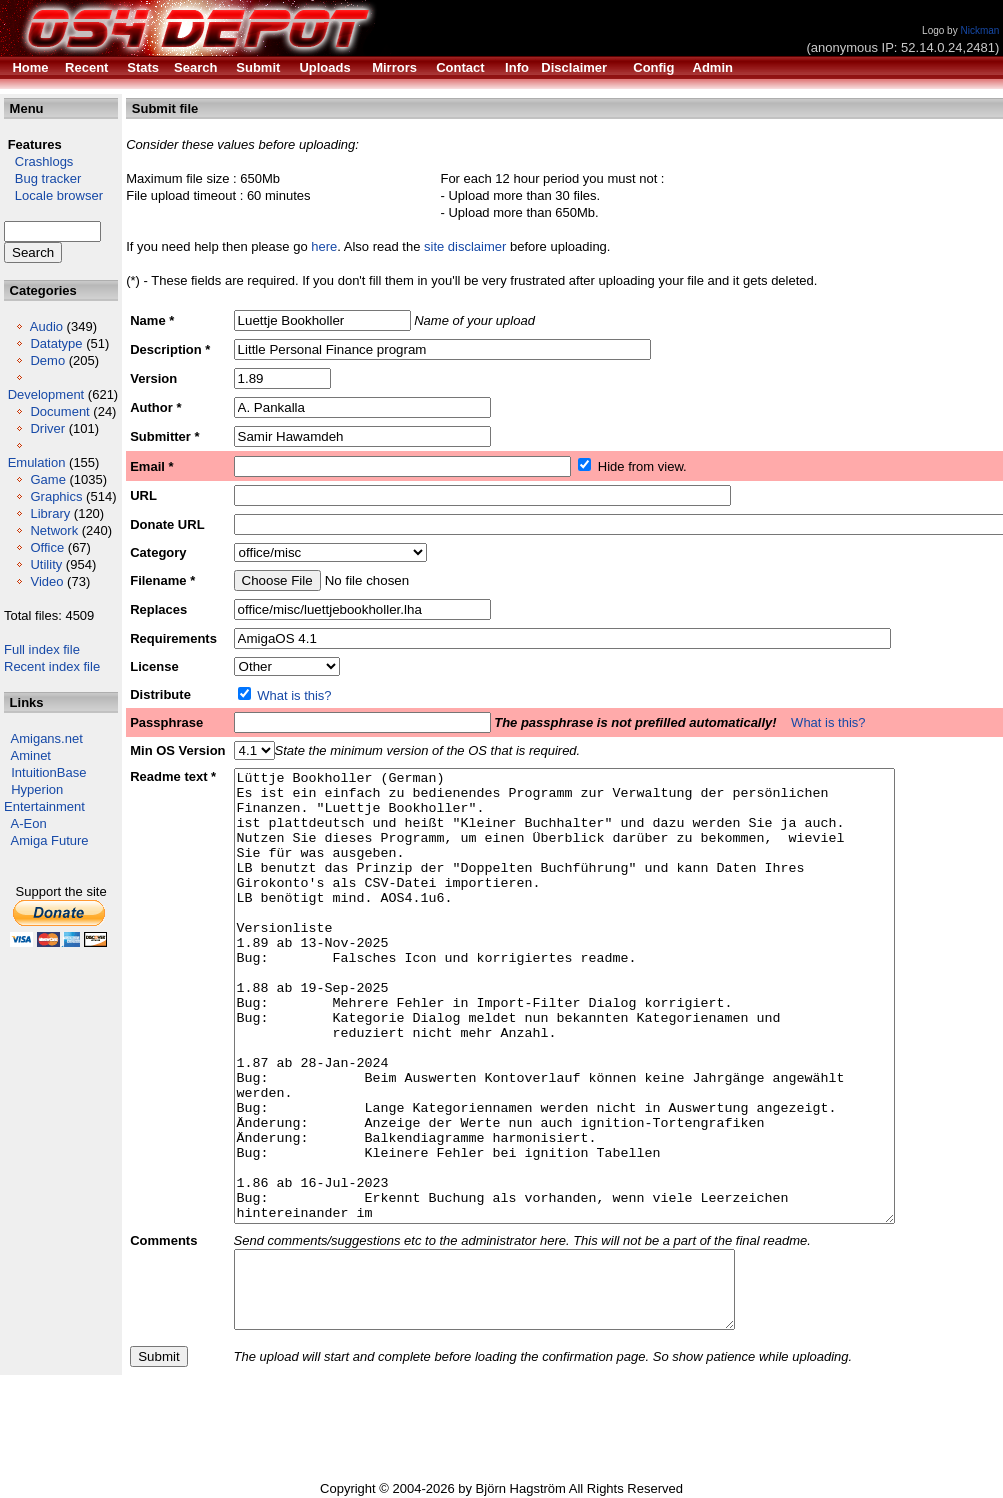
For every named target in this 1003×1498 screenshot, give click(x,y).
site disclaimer (465, 246)
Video (46, 581)
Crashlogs (38, 161)
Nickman (979, 30)
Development (46, 394)
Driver (47, 428)
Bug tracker (42, 178)
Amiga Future (50, 840)
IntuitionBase (48, 772)
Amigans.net (47, 738)
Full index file (42, 649)
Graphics (56, 496)
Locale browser (53, 195)
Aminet (31, 755)
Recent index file (52, 666)
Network (54, 530)
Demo (47, 360)
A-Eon (29, 823)
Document (59, 411)
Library (50, 513)
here (324, 246)
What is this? (294, 695)
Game (47, 479)
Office (47, 547)
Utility (46, 564)
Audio (46, 326)
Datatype (56, 343)
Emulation (37, 462)
